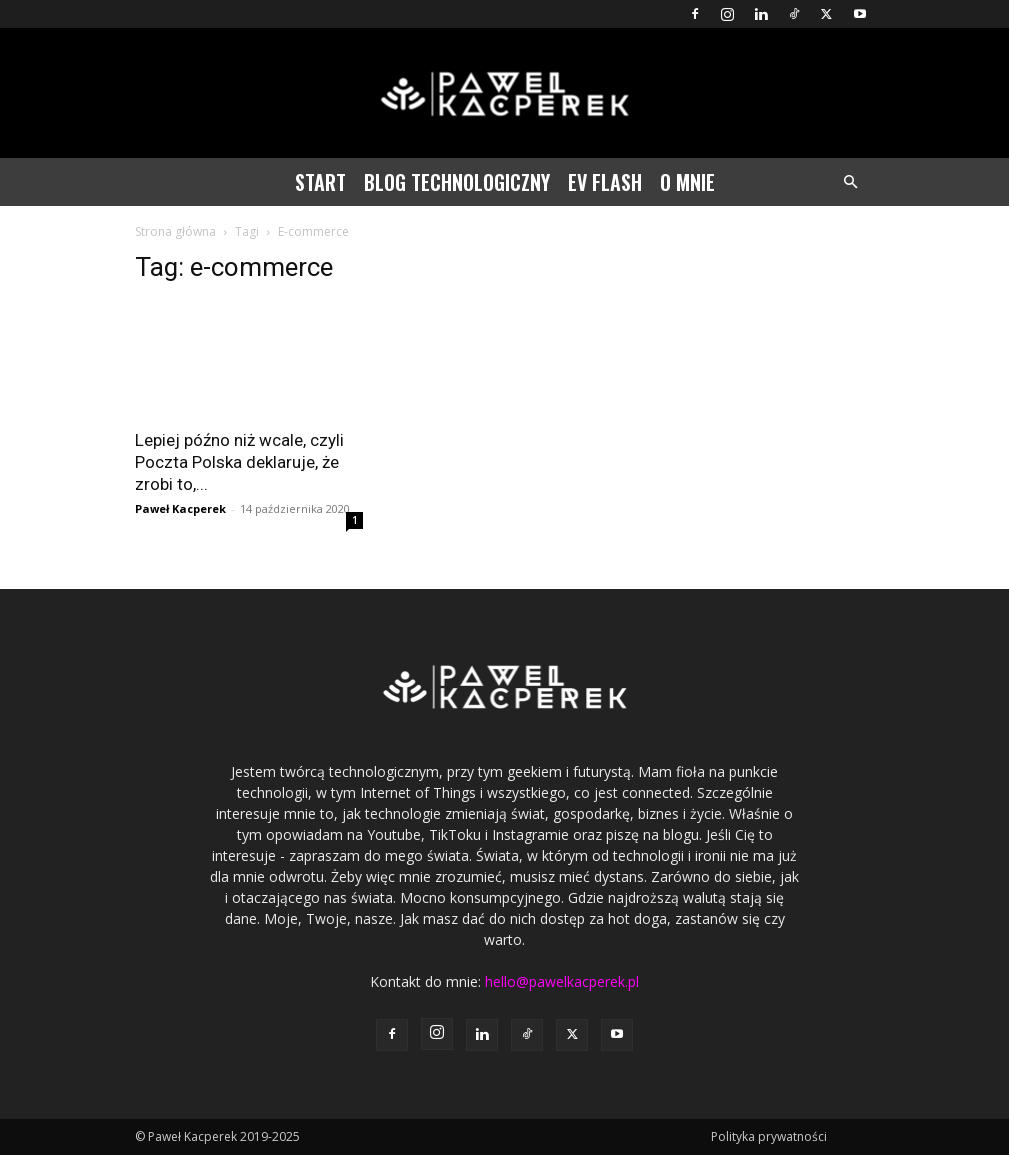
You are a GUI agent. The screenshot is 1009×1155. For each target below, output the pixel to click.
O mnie (687, 182)
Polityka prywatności (769, 1136)
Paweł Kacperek (180, 508)
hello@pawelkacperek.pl (562, 981)
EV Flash (605, 182)
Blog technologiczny (457, 182)
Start (320, 182)
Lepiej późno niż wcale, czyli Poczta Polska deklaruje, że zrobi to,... (239, 462)
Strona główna (175, 231)
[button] (851, 182)
